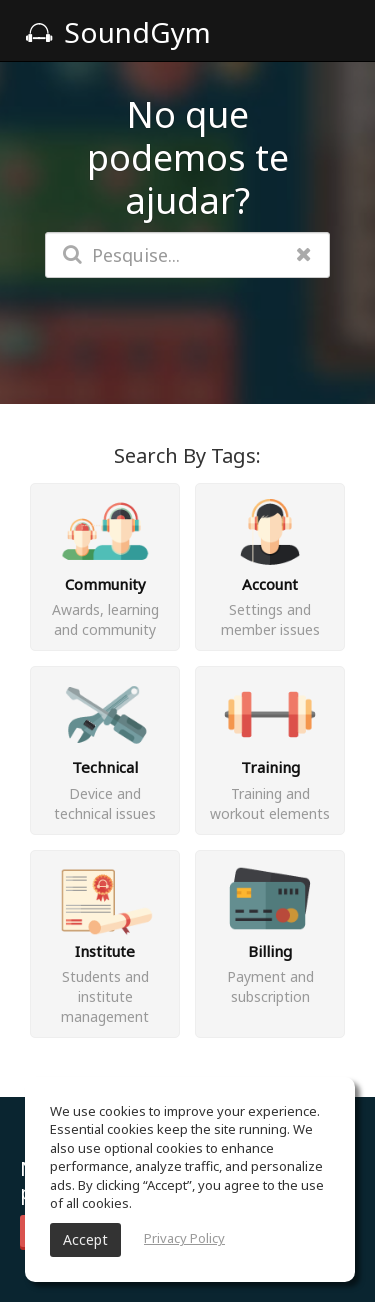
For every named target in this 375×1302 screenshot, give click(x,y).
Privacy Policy (184, 1238)
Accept (85, 1239)
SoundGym (118, 32)
